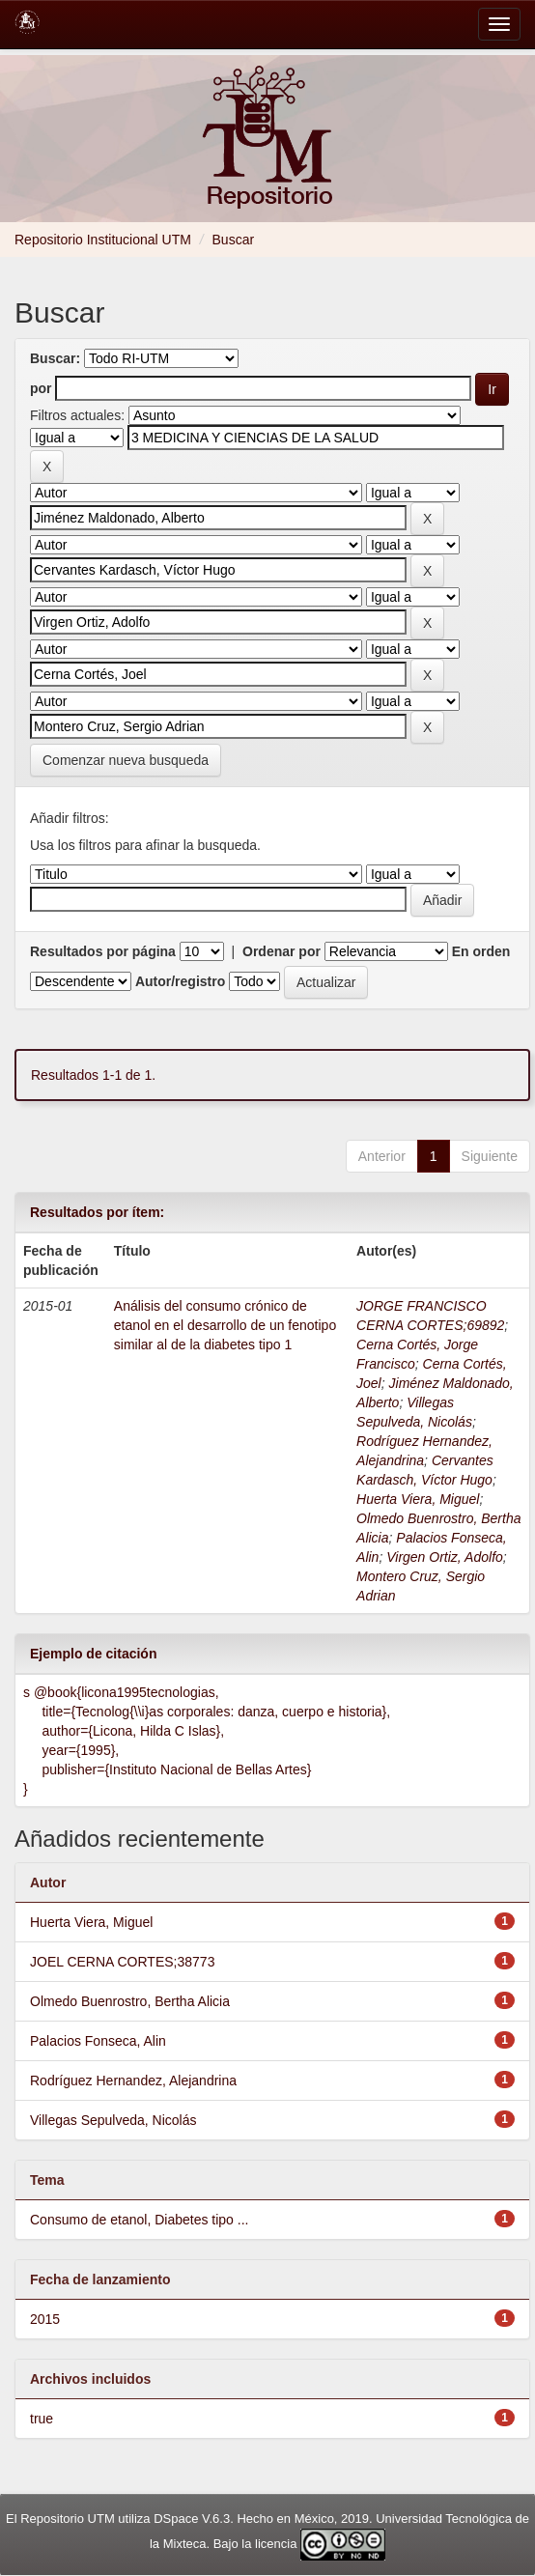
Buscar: (55, 358)
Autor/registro (180, 981)
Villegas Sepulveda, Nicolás (113, 2120)
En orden (481, 951)
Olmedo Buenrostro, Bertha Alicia (130, 2001)
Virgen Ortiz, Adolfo (444, 1557)
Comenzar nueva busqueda (125, 760)
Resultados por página (103, 951)
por (41, 388)
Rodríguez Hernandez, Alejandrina (133, 2080)
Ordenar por (281, 951)
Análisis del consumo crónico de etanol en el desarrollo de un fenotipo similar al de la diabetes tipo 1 (225, 1325)
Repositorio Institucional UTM (102, 239)
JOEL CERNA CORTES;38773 (122, 1961)
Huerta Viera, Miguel (417, 1499)
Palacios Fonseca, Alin (98, 2041)
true (41, 2418)
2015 (45, 2319)
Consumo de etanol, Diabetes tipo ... (139, 2219)
